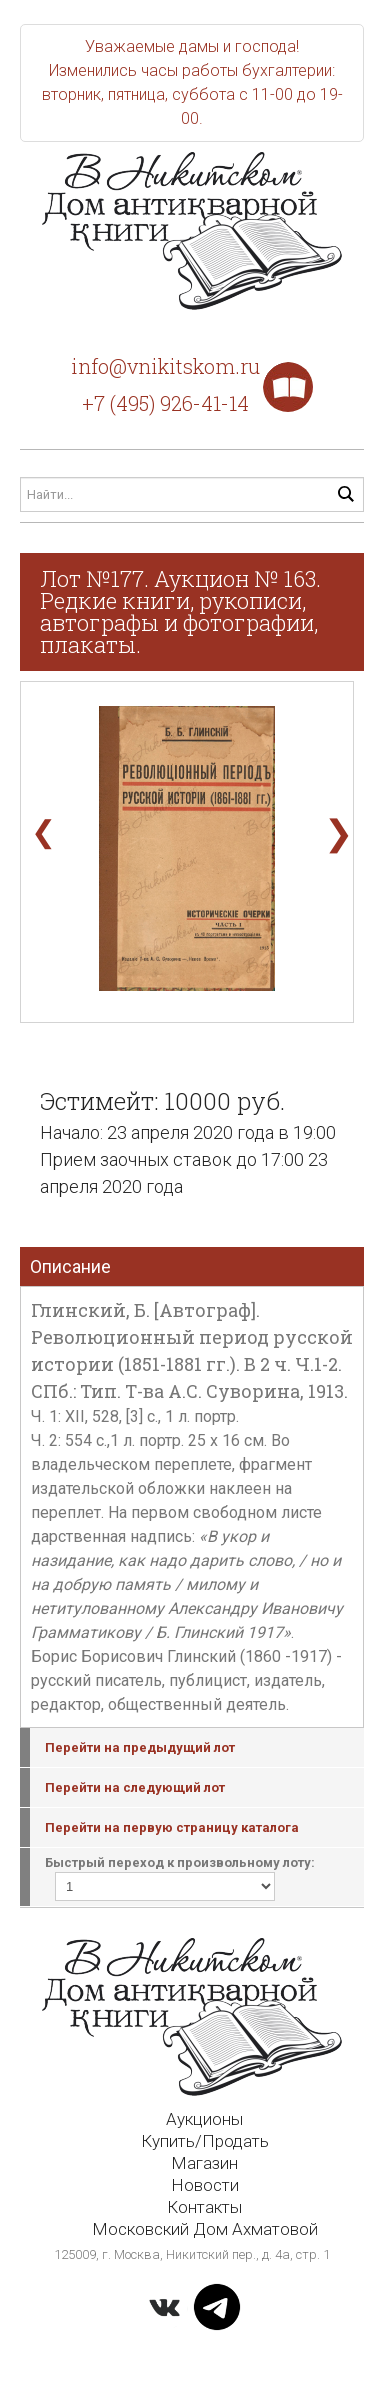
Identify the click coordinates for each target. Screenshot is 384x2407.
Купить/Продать (205, 2141)
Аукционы (204, 2119)
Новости (205, 2185)
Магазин (204, 2163)
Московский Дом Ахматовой (205, 2229)
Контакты (204, 2207)
